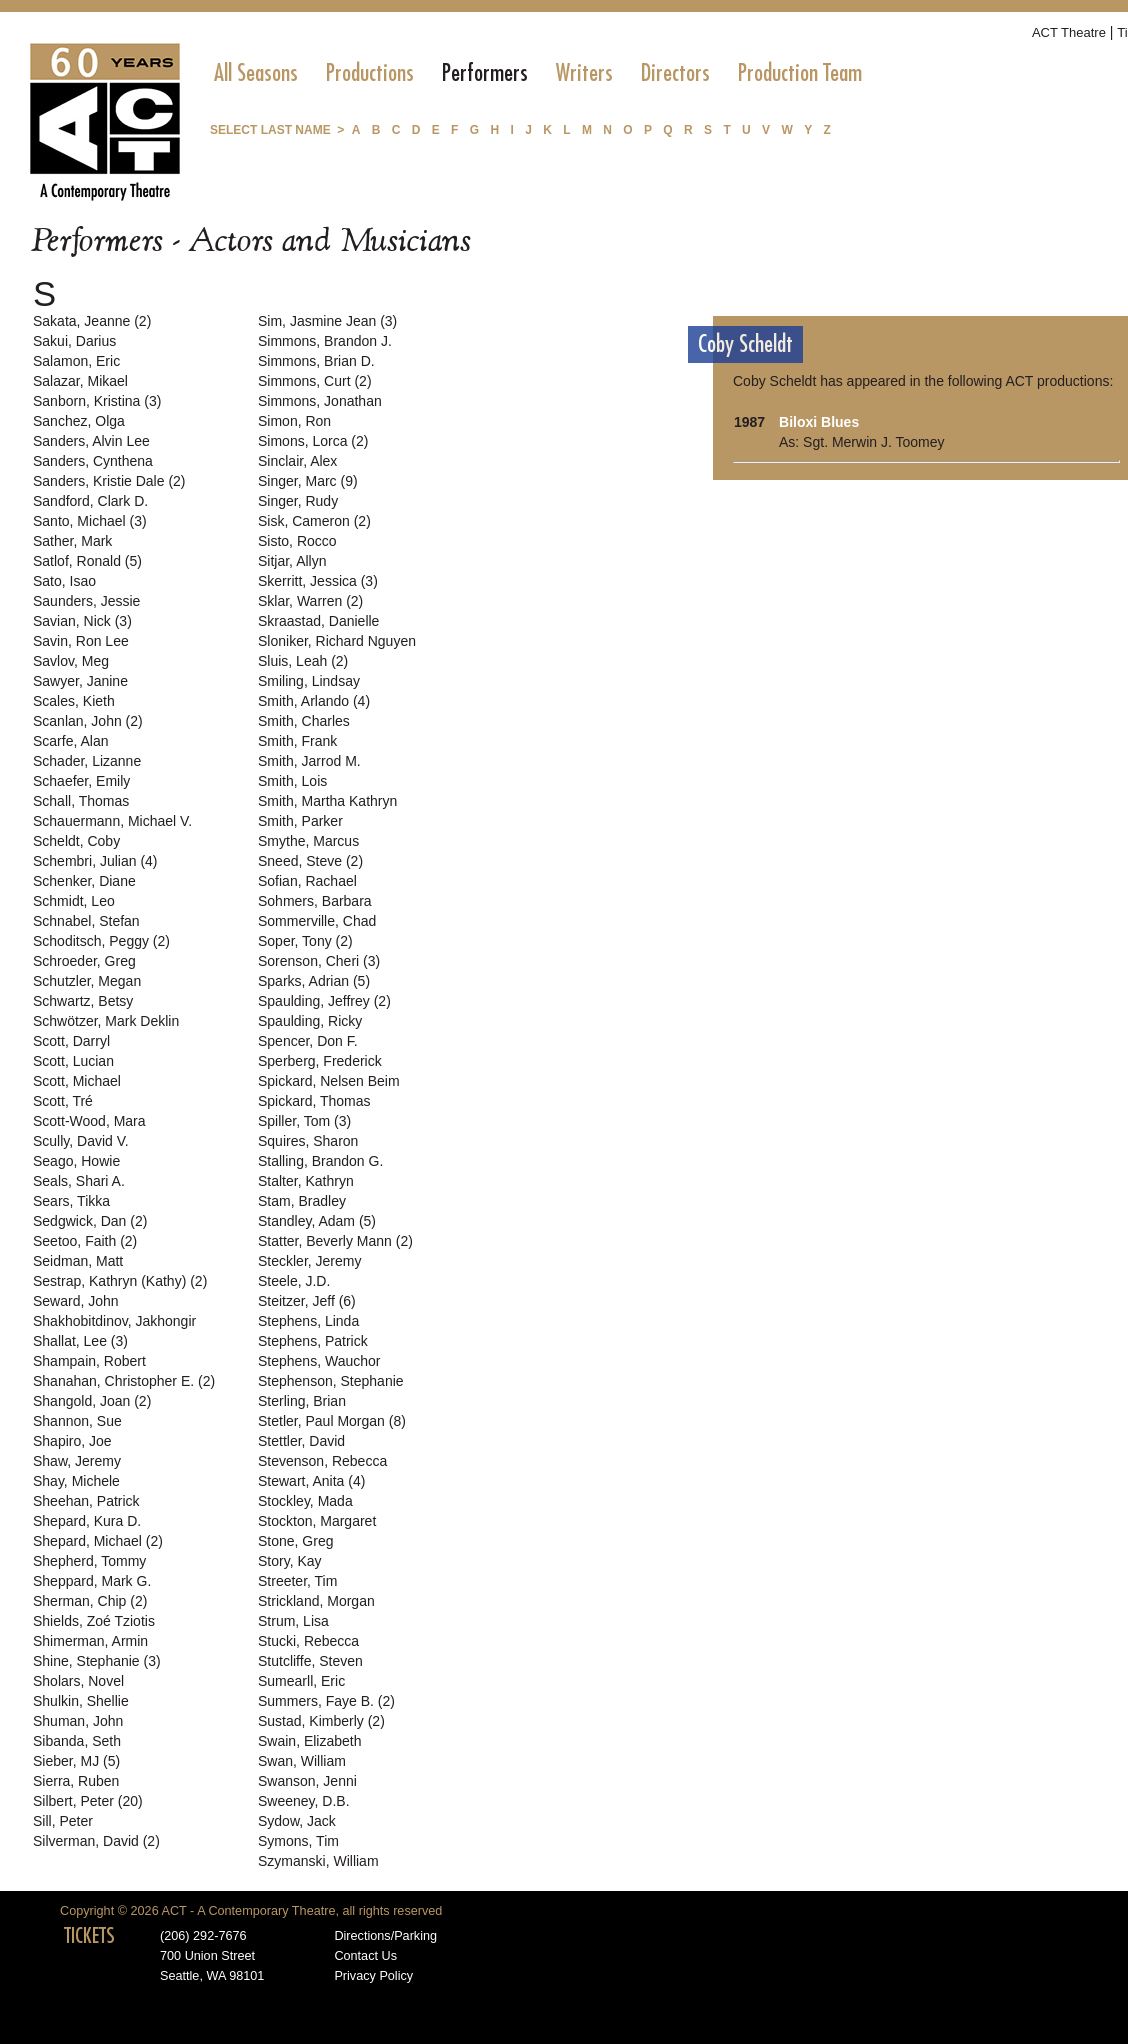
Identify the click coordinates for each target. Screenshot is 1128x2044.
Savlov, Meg (71, 661)
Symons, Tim (298, 1841)
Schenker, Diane (84, 881)
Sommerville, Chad (317, 921)
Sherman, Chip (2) (90, 1601)
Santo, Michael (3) (90, 521)
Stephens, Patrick (313, 1341)
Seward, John (76, 1301)
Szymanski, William (318, 1861)
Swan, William (302, 1761)
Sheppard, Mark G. (92, 1581)
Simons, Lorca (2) (313, 441)
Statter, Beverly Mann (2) (335, 1241)
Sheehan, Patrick (86, 1501)
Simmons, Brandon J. (325, 341)
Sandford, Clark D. (90, 501)
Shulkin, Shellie (81, 1701)
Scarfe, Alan (71, 741)
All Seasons (256, 73)
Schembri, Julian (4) (95, 861)
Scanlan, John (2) (88, 721)
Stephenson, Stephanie (331, 1381)
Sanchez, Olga (79, 421)
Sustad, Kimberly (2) (321, 1721)
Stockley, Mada (305, 1501)
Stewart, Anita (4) (311, 1481)
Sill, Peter (63, 1821)
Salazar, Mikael (80, 381)
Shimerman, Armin (90, 1641)
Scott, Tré (63, 1101)
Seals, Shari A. (79, 1181)
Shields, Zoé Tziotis (94, 1621)
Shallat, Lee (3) (80, 1341)
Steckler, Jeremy (309, 1261)
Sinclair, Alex (297, 461)
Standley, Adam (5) (317, 1221)
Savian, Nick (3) (82, 621)
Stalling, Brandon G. (320, 1161)
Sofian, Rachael (307, 881)
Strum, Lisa (293, 1621)
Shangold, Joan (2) (92, 1401)
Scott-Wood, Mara (89, 1121)
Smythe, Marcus (308, 841)
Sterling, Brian (302, 1401)
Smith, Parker (300, 821)
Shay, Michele (76, 1481)
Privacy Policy (373, 1976)
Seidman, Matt (78, 1261)
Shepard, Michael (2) (98, 1541)
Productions (370, 73)
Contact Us (365, 1956)
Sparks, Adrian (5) (314, 981)
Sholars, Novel (78, 1681)
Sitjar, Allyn (292, 561)
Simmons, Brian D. (316, 361)
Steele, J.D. (294, 1281)
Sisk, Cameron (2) (314, 521)
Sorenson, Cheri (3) (319, 961)
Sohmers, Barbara (315, 901)
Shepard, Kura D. (87, 1521)
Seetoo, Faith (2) (85, 1241)
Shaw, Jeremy (77, 1461)
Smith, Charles (304, 721)
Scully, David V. (81, 1141)
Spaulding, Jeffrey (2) (324, 1001)
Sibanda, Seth (77, 1741)
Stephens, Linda (308, 1321)
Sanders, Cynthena (93, 461)
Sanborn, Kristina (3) (97, 401)
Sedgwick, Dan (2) (90, 1221)
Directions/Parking (385, 1936)
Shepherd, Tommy (89, 1561)
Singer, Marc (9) (308, 481)
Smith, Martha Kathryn (327, 801)
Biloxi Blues (819, 422)
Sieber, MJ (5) (76, 1761)
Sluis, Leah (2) (303, 661)
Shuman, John (78, 1721)
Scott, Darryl (71, 1041)
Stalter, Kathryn (306, 1181)
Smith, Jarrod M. (309, 761)
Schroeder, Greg (84, 961)
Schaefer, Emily (81, 781)
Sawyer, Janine (80, 681)
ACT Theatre (1069, 32)
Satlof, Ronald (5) (87, 561)
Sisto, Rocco (297, 541)
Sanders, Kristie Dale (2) (109, 481)
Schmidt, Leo (74, 901)
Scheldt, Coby (76, 841)
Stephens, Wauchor (319, 1361)
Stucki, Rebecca (308, 1641)
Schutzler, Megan (87, 981)
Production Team (800, 73)
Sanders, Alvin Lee (91, 441)
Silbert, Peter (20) (88, 1801)
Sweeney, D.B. (304, 1801)
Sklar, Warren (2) (310, 601)
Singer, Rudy (298, 501)
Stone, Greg (296, 1541)
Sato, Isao (64, 581)
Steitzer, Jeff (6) (307, 1301)
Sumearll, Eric (301, 1681)
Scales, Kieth (74, 701)
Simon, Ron (294, 421)
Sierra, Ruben (76, 1781)
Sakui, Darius (74, 341)
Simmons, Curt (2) (315, 381)
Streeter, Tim (297, 1581)
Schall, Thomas (81, 801)
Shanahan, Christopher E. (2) (124, 1381)
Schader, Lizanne (87, 761)
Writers (584, 73)
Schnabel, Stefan (86, 921)
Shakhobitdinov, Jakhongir (114, 1321)
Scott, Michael (77, 1081)
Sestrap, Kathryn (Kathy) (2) (120, 1281)
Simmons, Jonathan (320, 401)
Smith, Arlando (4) (314, 701)
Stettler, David (301, 1441)
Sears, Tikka (71, 1201)
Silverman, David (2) (96, 1841)
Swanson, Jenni (307, 1781)
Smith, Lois (292, 781)
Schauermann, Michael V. (112, 821)
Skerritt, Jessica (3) (318, 581)
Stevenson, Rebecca (322, 1461)
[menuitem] (256, 73)
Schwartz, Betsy (83, 1001)
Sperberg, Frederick (320, 1061)
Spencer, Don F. (308, 1041)
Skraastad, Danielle (318, 621)
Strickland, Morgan (316, 1601)
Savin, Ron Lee (81, 641)
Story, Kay (290, 1561)
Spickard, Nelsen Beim (329, 1081)
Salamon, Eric (76, 361)
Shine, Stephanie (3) (97, 1661)
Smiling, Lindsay (309, 681)
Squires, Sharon (308, 1141)
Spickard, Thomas (314, 1101)
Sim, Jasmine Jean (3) (327, 321)
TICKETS (89, 1936)
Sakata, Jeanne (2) (92, 321)
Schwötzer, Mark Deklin (106, 1021)
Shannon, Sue (77, 1421)
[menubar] (538, 73)
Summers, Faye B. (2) (326, 1701)
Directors (675, 73)
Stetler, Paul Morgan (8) (332, 1421)
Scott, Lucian (73, 1061)
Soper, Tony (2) (305, 941)
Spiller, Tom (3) (304, 1121)
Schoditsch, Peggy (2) (101, 941)
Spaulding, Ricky (310, 1021)
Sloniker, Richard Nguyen (337, 641)
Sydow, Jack (297, 1821)
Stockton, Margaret (317, 1521)
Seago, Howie (76, 1161)
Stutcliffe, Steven (310, 1661)
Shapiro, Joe (72, 1441)
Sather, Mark (72, 541)
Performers (485, 73)
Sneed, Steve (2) (310, 861)
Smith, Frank (297, 741)
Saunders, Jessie (86, 601)
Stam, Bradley (302, 1201)
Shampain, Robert (89, 1361)
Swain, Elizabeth (310, 1741)
